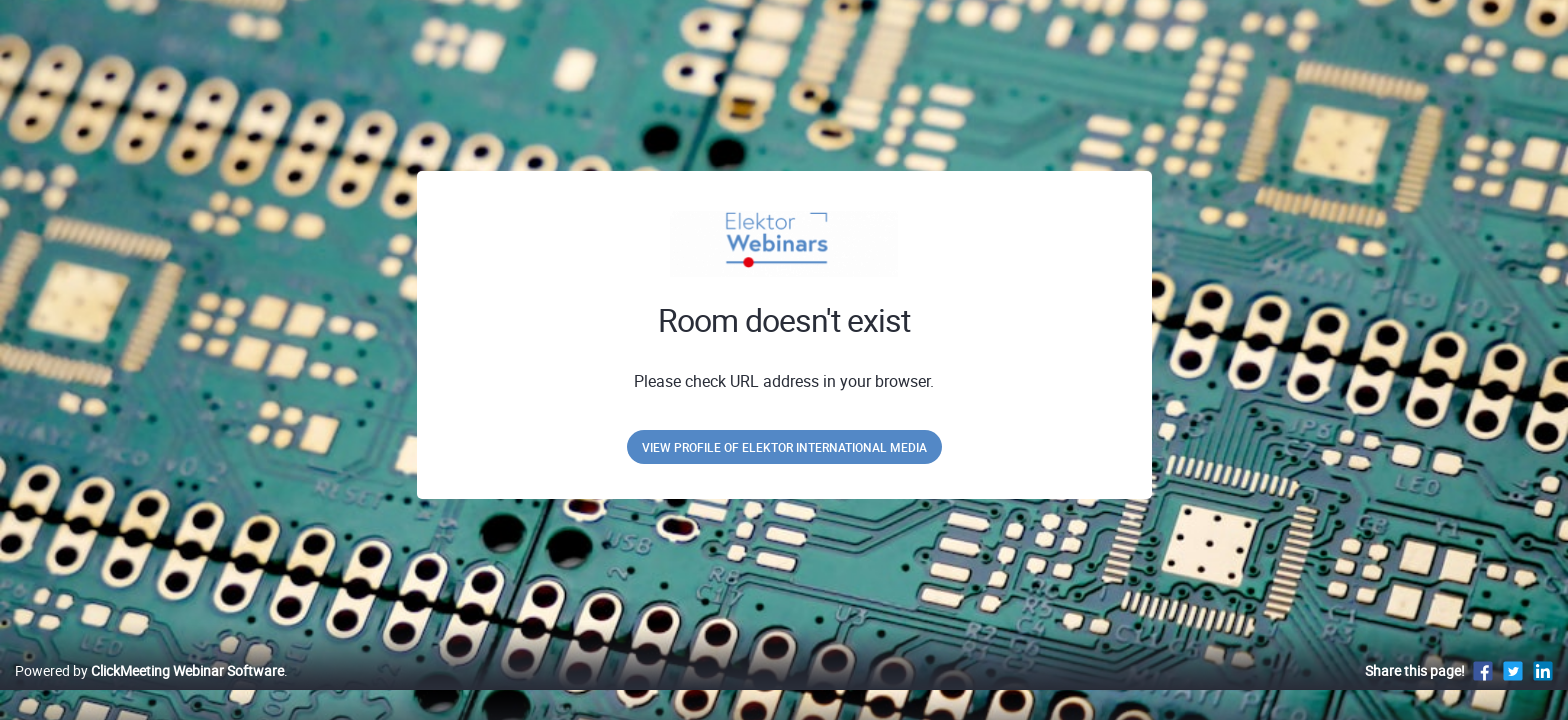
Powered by (149, 691)
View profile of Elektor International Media (784, 447)
